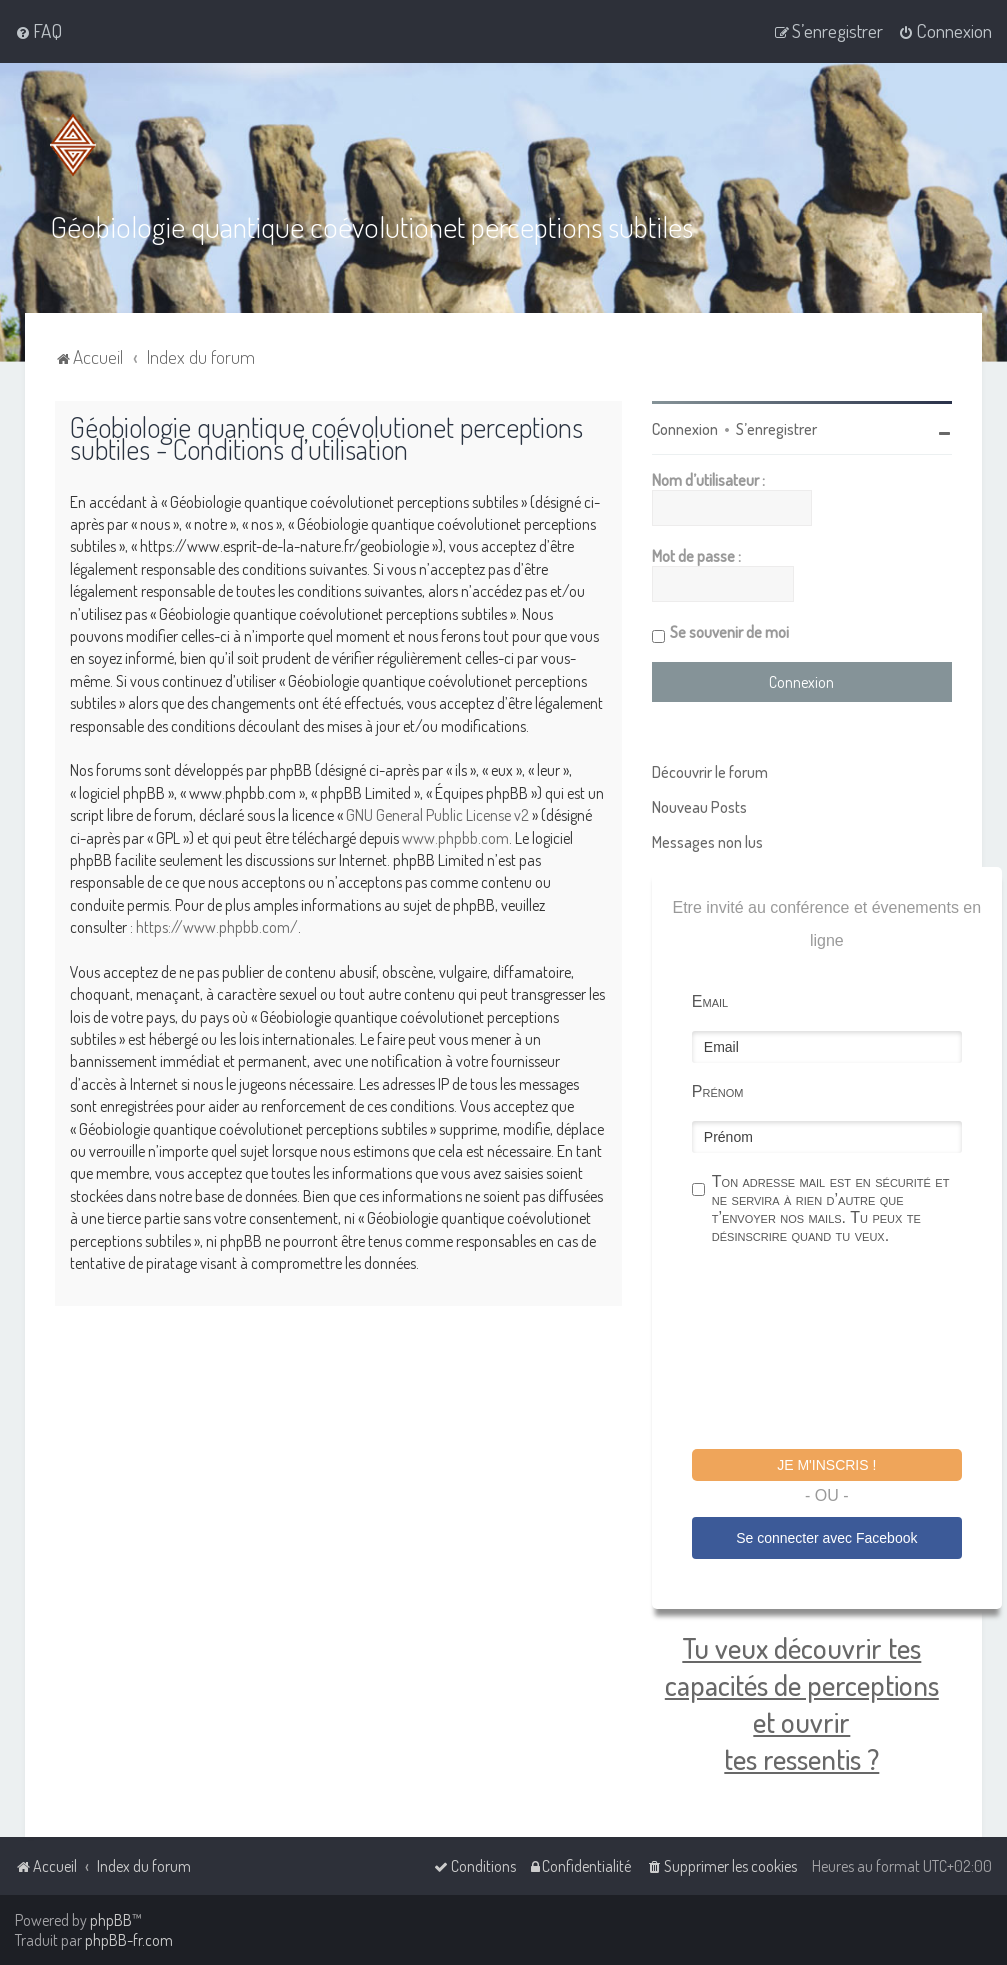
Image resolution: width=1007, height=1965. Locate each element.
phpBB (111, 1920)
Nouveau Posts (699, 807)
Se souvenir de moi (729, 632)
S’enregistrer (776, 429)
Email (710, 1001)
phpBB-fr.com (129, 1940)
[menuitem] (38, 31)
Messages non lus (707, 842)
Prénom (718, 1091)
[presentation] (844, 1350)
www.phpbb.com (455, 837)
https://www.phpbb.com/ (217, 927)
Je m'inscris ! (826, 1465)
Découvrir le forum (710, 772)
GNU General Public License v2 (437, 815)
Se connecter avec (826, 1537)
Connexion (685, 429)
